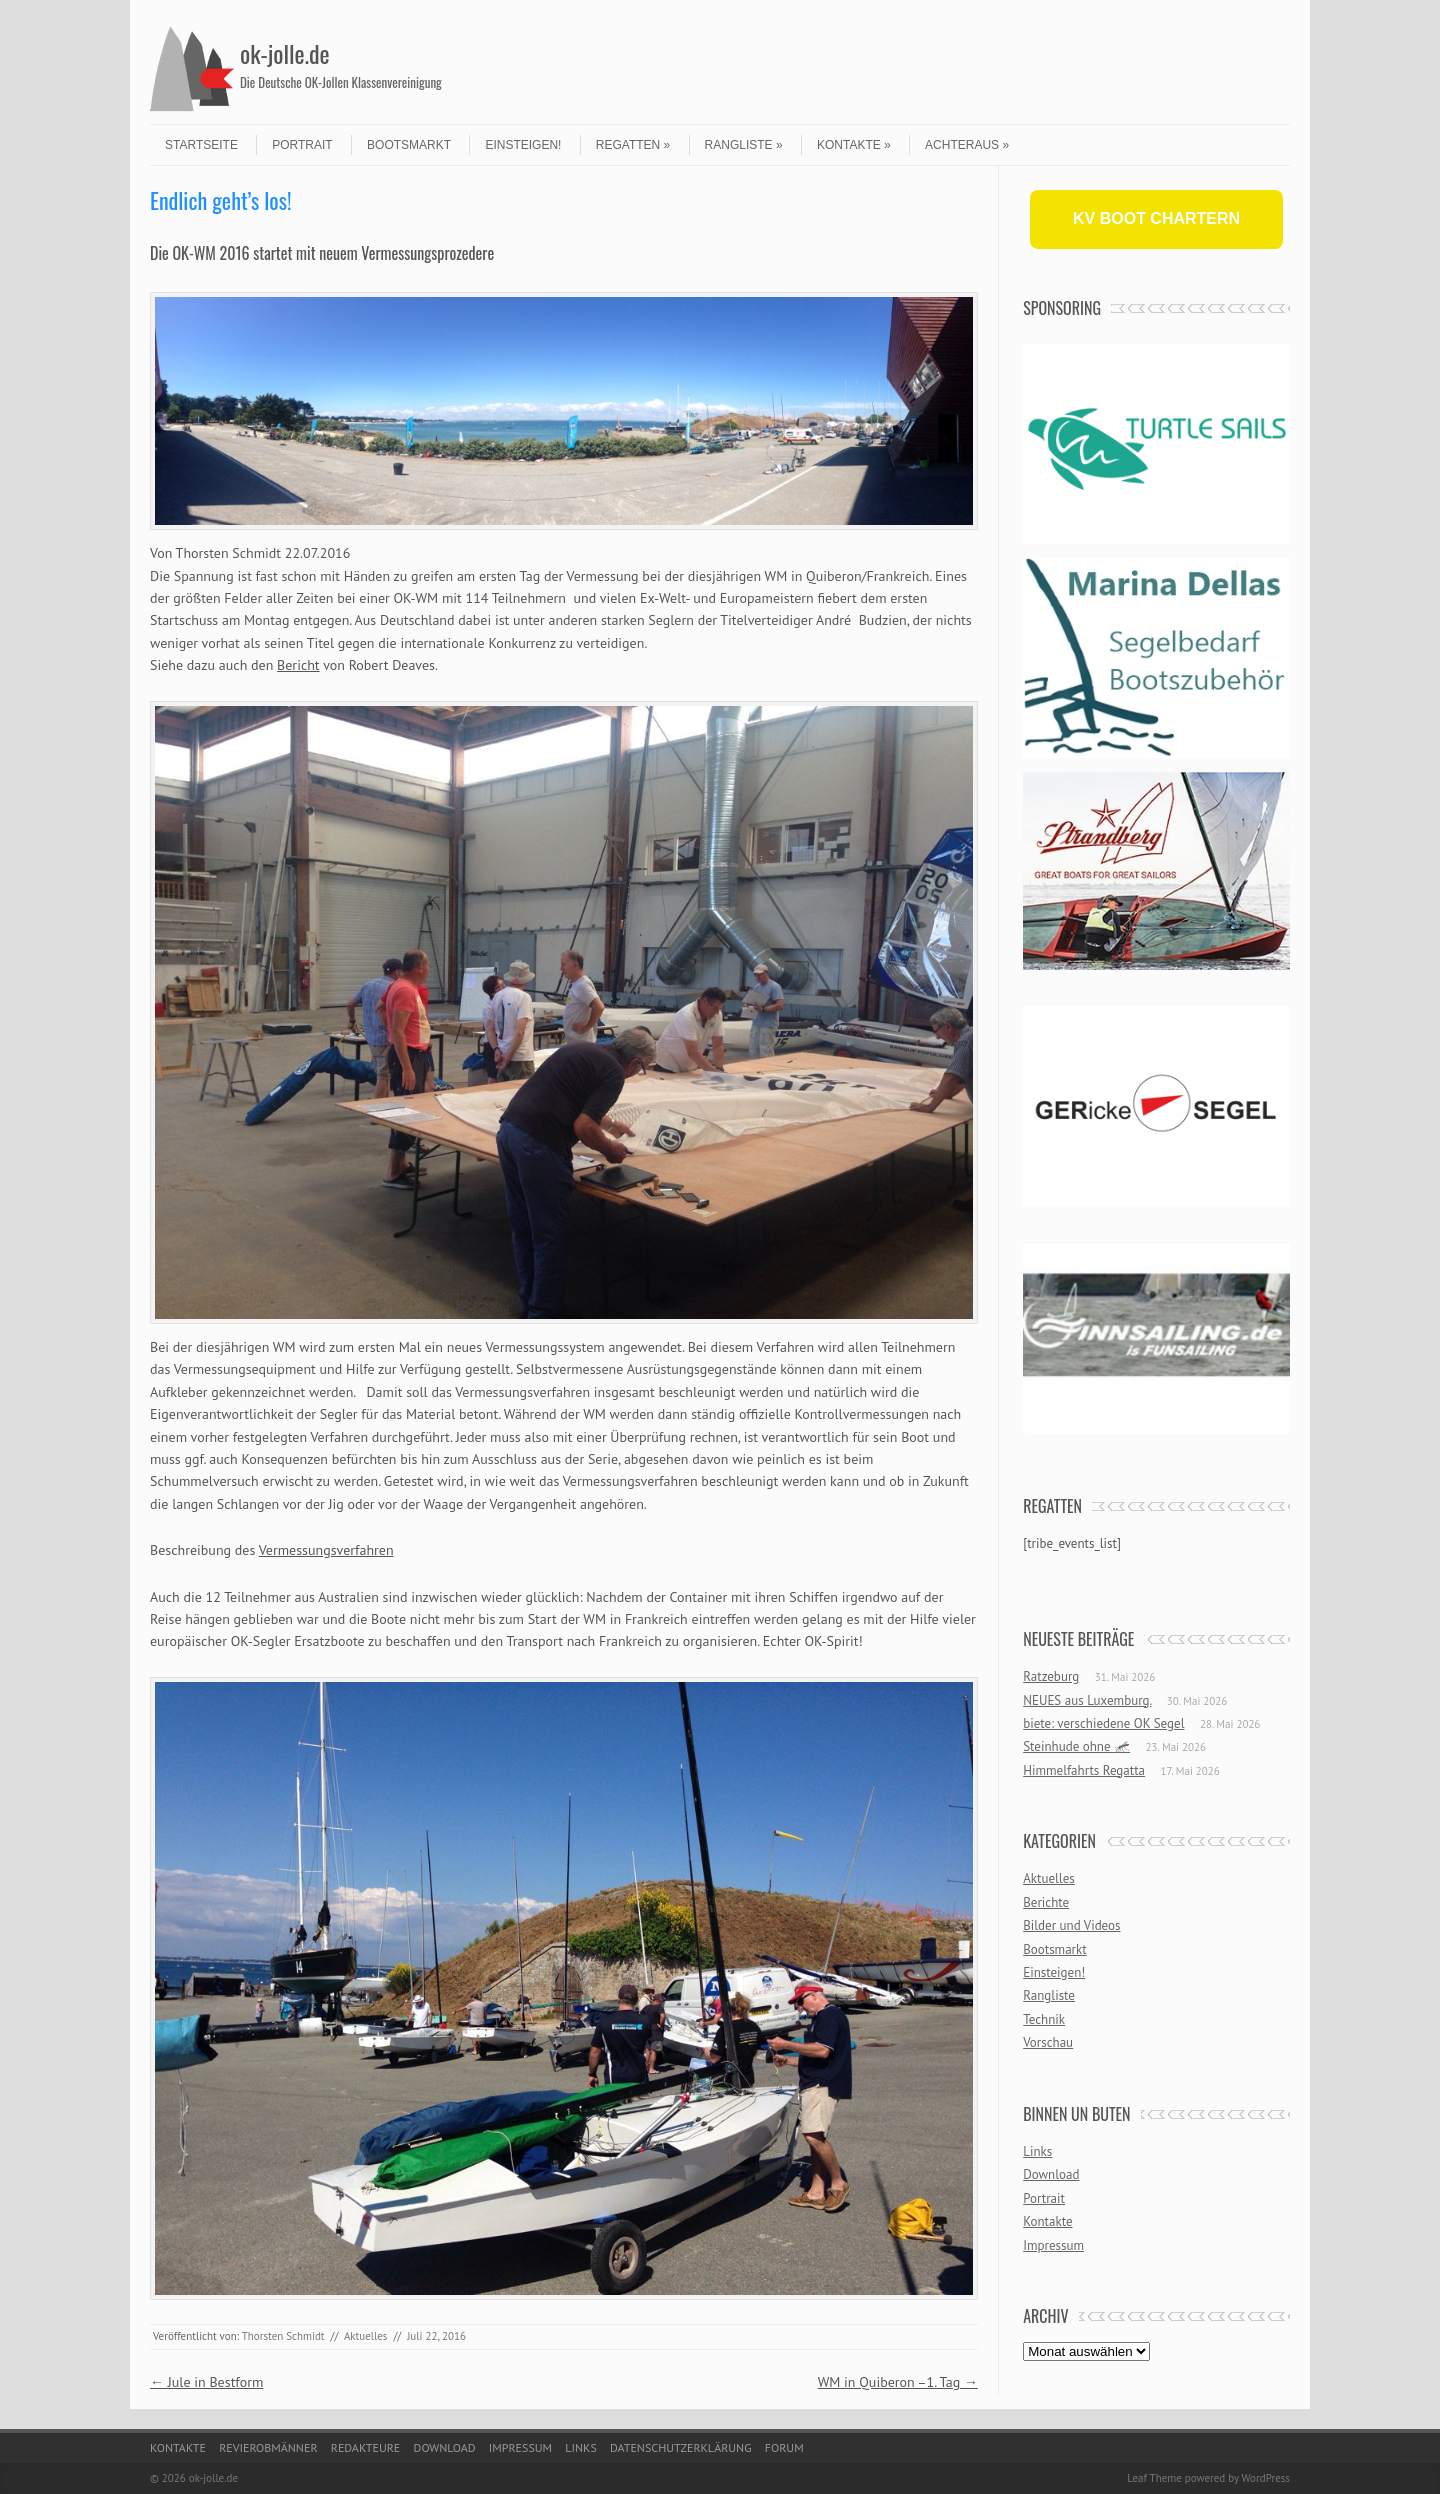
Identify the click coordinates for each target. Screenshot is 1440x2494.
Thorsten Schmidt (283, 2336)
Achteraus (967, 145)
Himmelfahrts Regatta (1084, 1770)
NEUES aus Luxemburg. (1087, 1700)
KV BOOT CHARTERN (1156, 218)
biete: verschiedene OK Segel (1103, 1723)
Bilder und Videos (1071, 1925)
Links (1037, 2151)
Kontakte (854, 145)
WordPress (1265, 2478)
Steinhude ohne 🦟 (1076, 1746)
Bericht (298, 665)
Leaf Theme (1154, 2478)
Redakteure (366, 2447)
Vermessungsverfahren (326, 1550)
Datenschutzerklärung (681, 2447)
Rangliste (744, 145)
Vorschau (1048, 2042)
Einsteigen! (523, 145)
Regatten (633, 145)
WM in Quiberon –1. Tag (898, 2382)
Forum (784, 2447)
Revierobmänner (268, 2447)
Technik (1044, 2019)
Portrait (302, 145)
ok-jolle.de (285, 53)
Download (1051, 2174)
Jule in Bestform (206, 2382)
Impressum (1053, 2245)
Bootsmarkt (409, 145)
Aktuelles (366, 2336)
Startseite (201, 145)
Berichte (1046, 1902)
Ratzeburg (1051, 1676)
